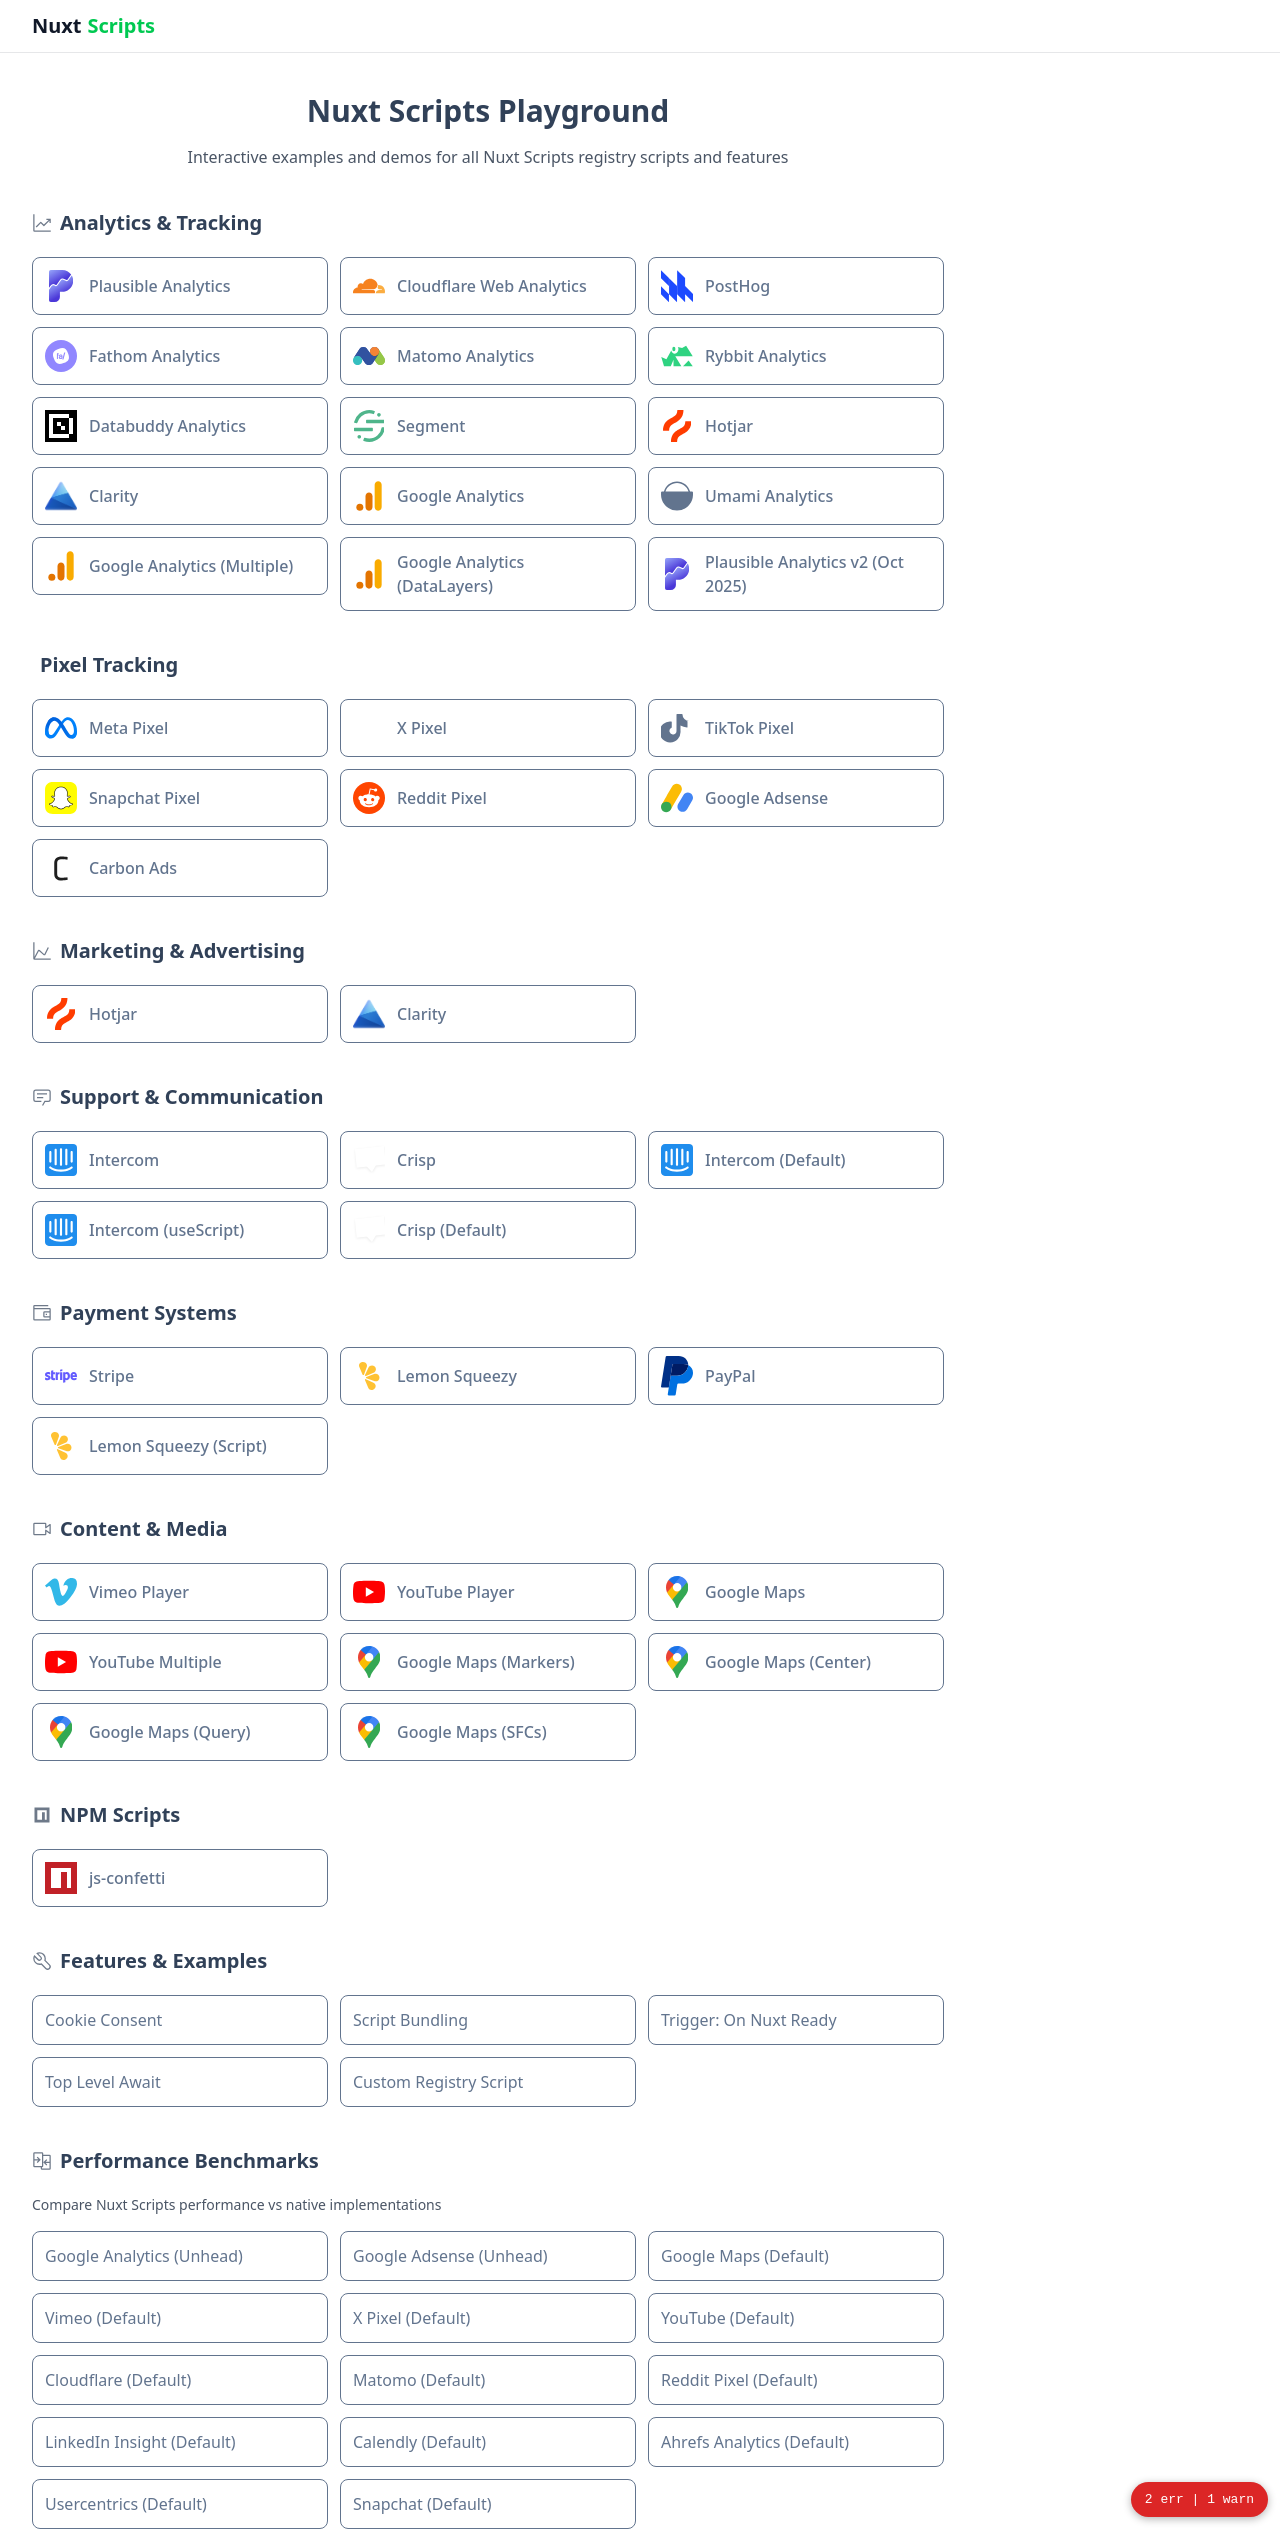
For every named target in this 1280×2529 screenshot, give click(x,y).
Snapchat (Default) (422, 2504)
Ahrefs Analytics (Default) (755, 2442)
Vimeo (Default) (103, 2318)
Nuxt (93, 26)
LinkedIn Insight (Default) (140, 2442)
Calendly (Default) (419, 2442)
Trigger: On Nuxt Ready (749, 2020)
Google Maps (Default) (745, 2256)
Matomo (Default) (419, 2380)
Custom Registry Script (438, 2082)
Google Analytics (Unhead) (144, 2256)
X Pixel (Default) (411, 2318)
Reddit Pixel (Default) (739, 2380)
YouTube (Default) (727, 2318)
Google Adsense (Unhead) (450, 2256)
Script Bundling (410, 2020)
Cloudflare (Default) (118, 2380)
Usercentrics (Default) (126, 2504)
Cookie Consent (103, 2020)
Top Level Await (103, 2082)
